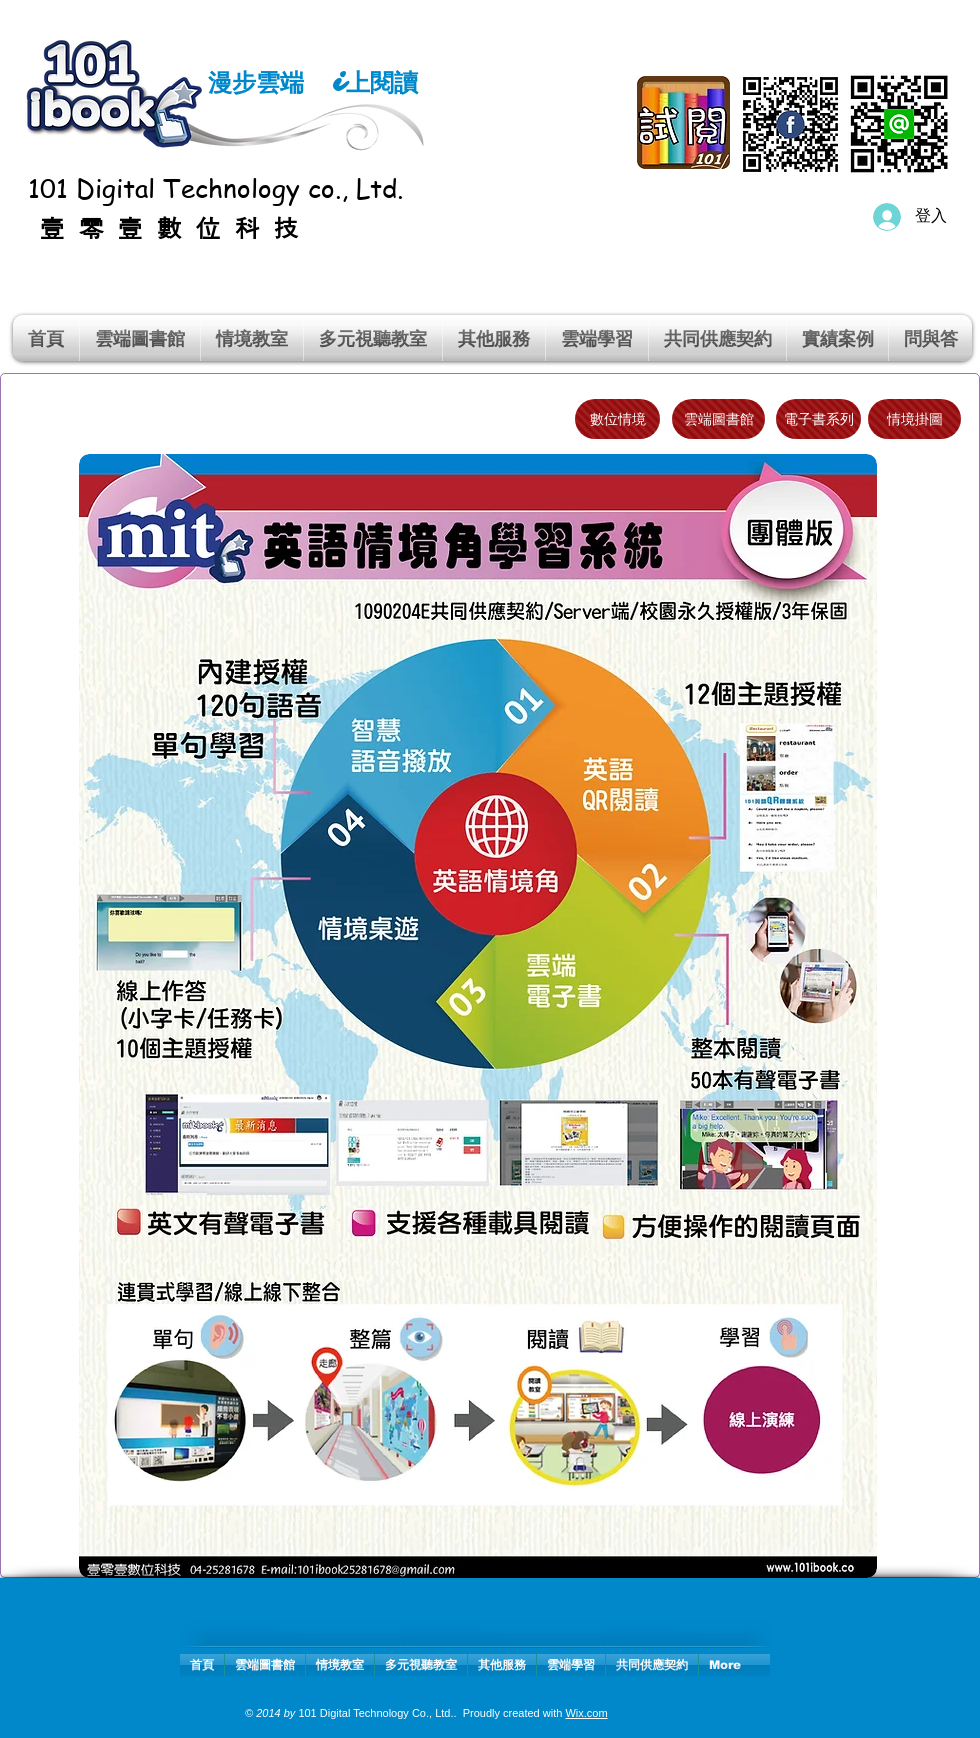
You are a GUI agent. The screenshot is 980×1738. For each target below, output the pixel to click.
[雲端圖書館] (718, 419)
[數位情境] (617, 419)
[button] (252, 338)
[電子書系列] (818, 419)
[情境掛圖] (914, 419)
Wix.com (586, 1713)
